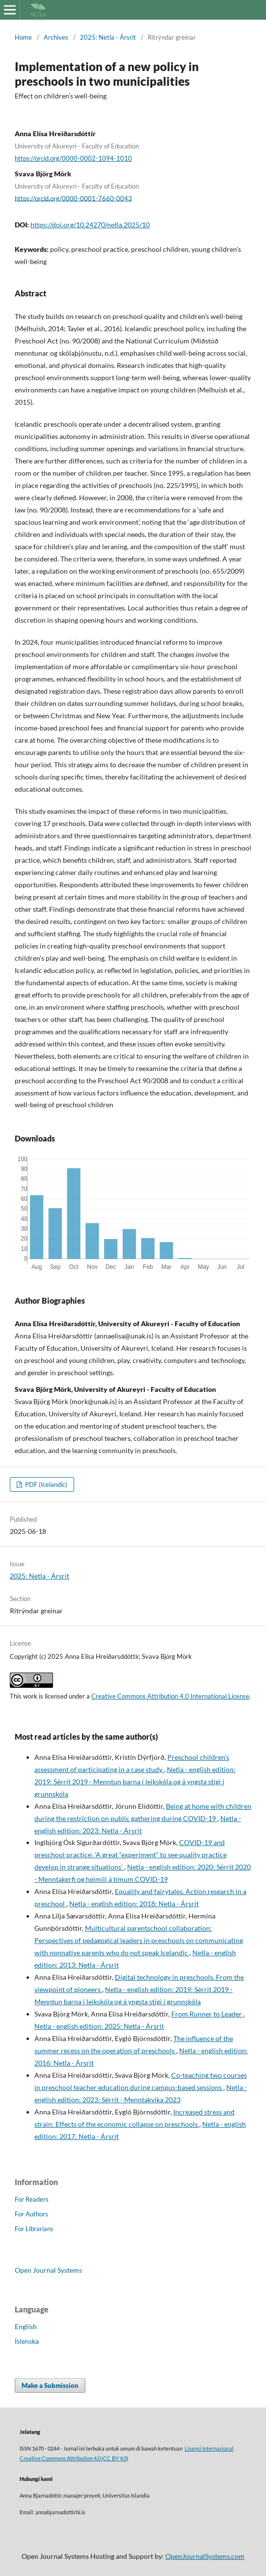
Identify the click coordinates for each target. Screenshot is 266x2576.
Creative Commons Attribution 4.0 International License (170, 1696)
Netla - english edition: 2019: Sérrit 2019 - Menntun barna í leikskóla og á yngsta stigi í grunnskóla (135, 1781)
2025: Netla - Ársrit (108, 37)
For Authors (31, 2214)
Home (23, 37)
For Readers (32, 2199)
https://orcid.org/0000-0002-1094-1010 (73, 158)
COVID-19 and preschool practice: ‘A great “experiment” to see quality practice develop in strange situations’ (130, 1854)
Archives (56, 37)
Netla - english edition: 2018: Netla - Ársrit (134, 1903)
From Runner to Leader (207, 2014)
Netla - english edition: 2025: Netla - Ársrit (99, 2026)
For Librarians (34, 2229)
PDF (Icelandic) (45, 1484)
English (26, 2326)
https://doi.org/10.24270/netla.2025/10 (90, 224)
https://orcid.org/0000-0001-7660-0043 (73, 198)
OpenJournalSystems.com (204, 2556)
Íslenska (27, 2341)
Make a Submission (50, 2385)
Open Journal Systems (48, 2270)
